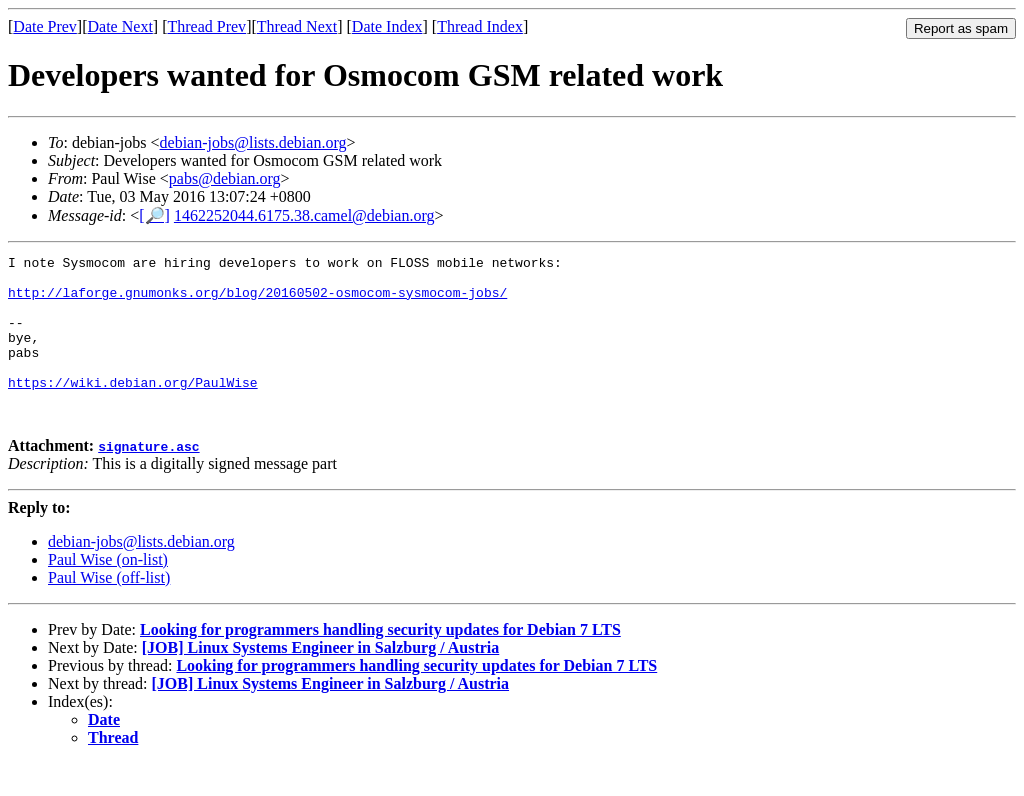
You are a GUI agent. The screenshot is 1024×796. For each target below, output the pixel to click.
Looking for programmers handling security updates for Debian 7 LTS (380, 662)
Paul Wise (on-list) (108, 592)
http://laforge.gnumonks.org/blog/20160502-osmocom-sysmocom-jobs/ (257, 301)
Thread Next (297, 26)
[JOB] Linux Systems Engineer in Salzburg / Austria (321, 680)
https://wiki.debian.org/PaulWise (133, 409)
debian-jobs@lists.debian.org (253, 142)
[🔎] (154, 215)
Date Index (387, 26)
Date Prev (45, 26)
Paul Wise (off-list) (109, 610)
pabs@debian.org (225, 178)
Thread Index (480, 26)
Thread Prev (206, 26)
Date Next (120, 26)
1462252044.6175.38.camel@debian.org (304, 215)
